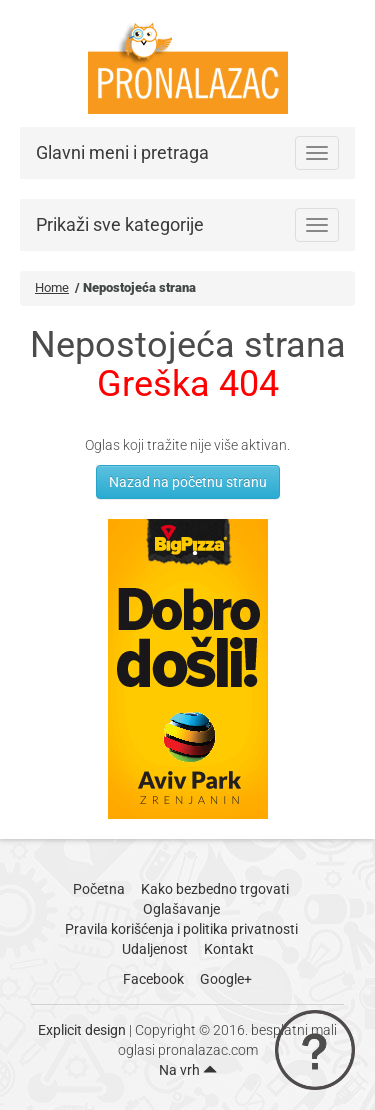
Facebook (153, 979)
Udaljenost (155, 949)
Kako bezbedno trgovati (215, 889)
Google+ (226, 979)
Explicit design (82, 1030)
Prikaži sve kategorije (120, 224)
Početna (99, 889)
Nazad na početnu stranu (188, 482)
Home (52, 287)
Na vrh (188, 1070)
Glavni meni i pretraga (122, 152)
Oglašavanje (181, 909)
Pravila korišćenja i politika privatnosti (181, 929)
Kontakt (229, 949)
